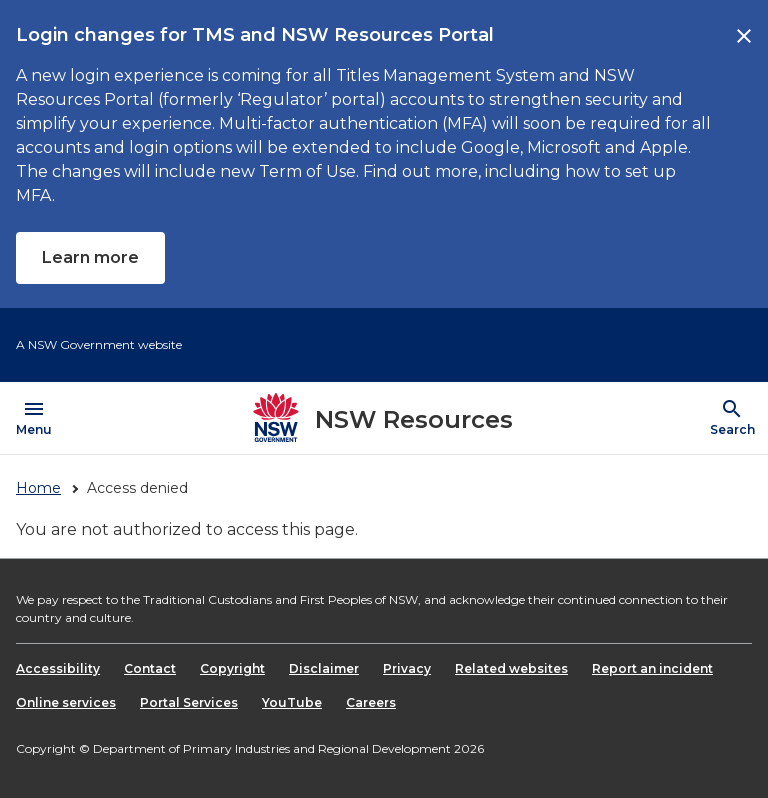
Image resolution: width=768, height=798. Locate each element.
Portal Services (189, 702)
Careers (371, 702)
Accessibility (58, 668)
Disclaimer (324, 668)
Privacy (407, 668)
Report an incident (652, 668)
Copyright (232, 668)
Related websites (511, 668)
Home (38, 488)
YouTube (292, 702)
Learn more (90, 257)
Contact (150, 668)
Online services (66, 702)
